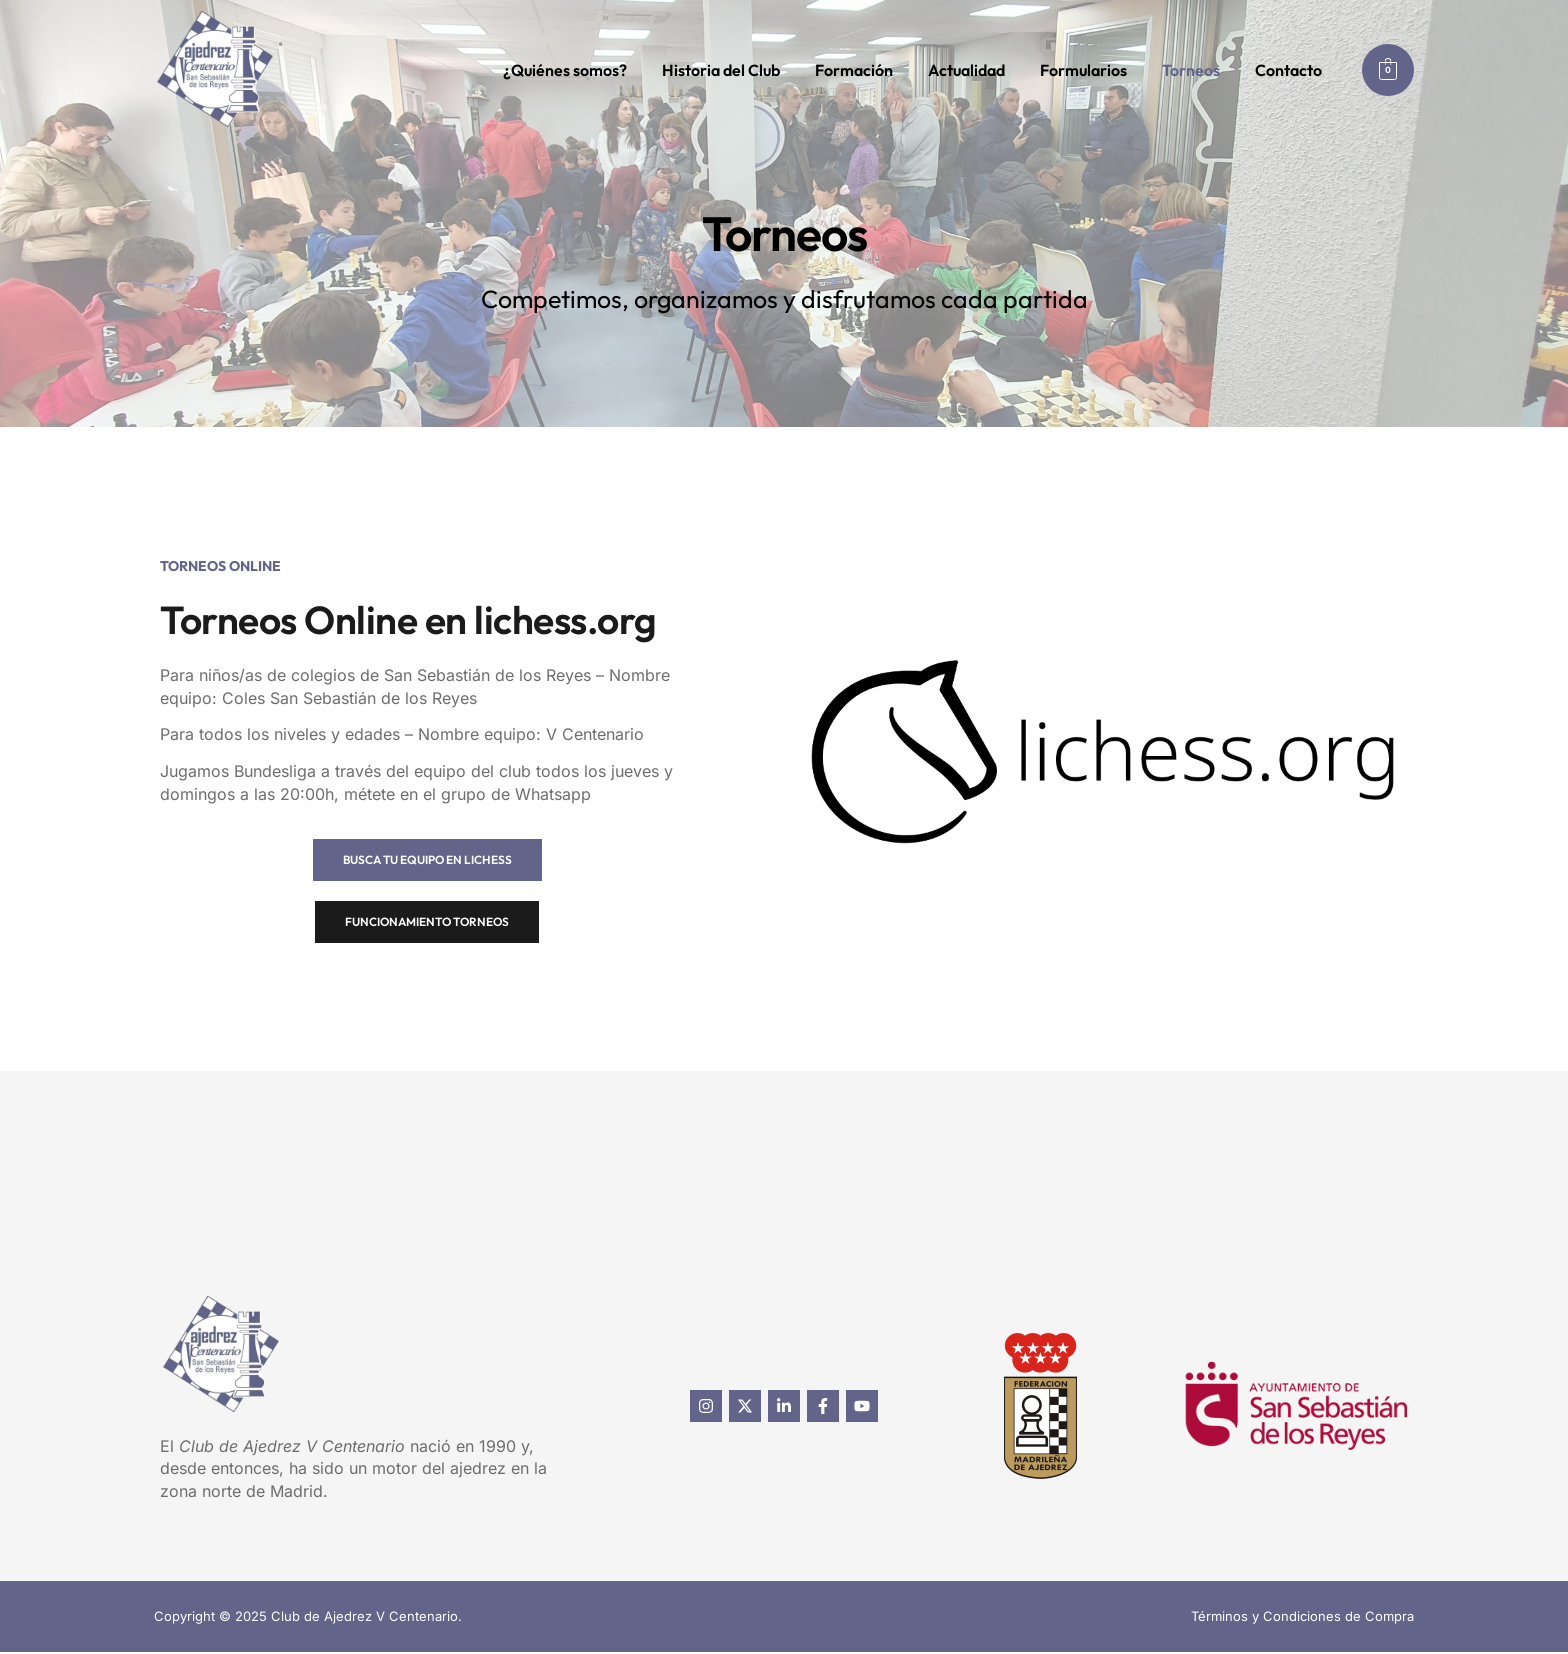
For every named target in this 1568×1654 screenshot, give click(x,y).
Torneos (1191, 70)
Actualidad (966, 70)
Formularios (1083, 70)
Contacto (1288, 70)
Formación (854, 70)
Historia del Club (721, 70)
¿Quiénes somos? (565, 70)
